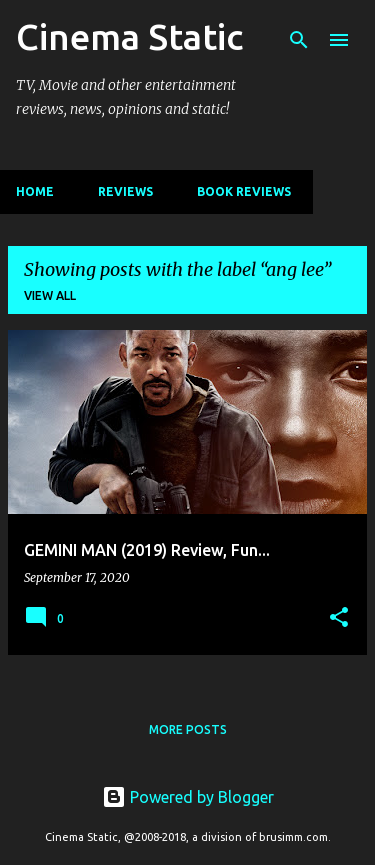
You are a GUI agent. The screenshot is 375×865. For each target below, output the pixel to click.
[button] (339, 618)
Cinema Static (129, 36)
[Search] (299, 40)
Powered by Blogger (188, 797)
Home (35, 191)
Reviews (125, 191)
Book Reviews (244, 191)
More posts (188, 729)
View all (50, 295)
